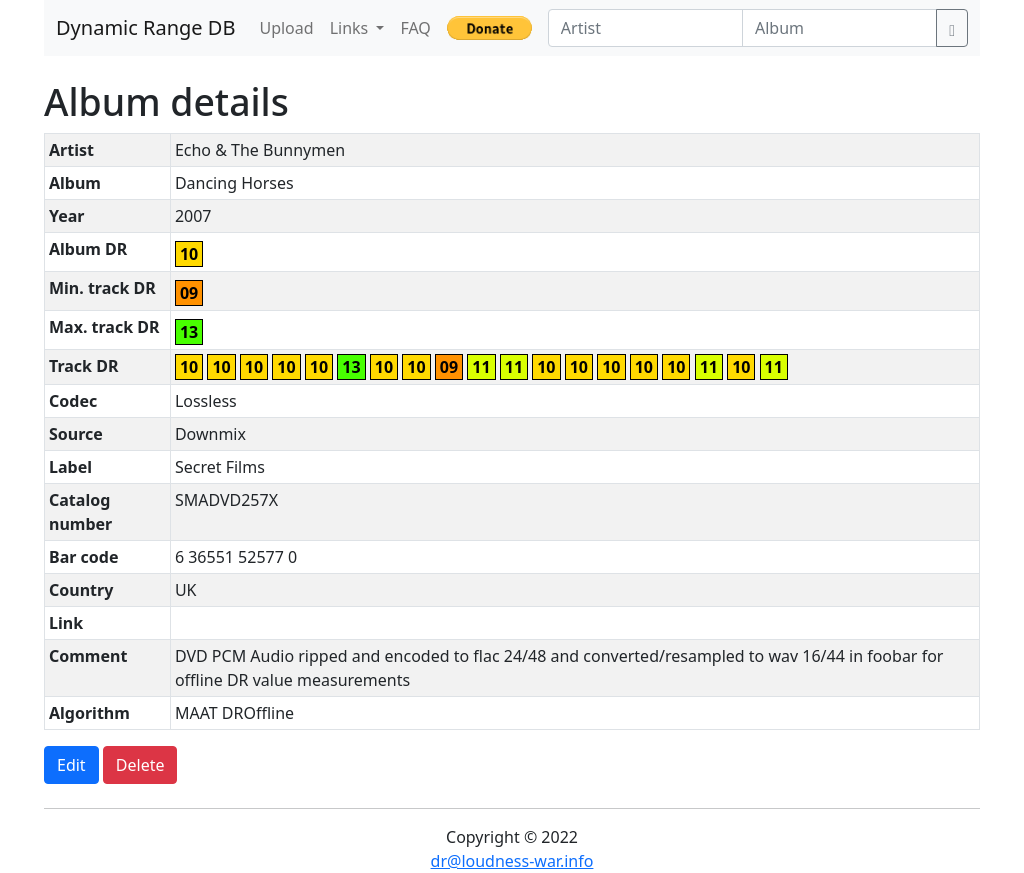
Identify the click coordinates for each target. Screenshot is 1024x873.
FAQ (415, 28)
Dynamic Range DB (145, 27)
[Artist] (645, 28)
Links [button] (351, 28)
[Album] (839, 28)
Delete (140, 765)
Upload (286, 28)
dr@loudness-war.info (512, 861)
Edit (71, 765)
